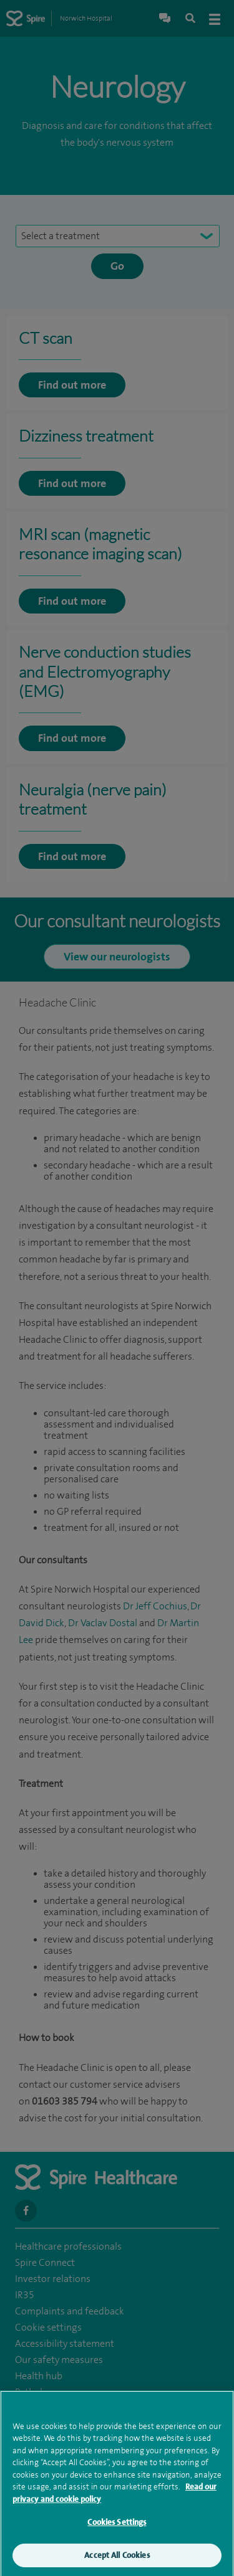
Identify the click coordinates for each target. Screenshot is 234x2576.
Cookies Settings (116, 2524)
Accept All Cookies (116, 2557)
